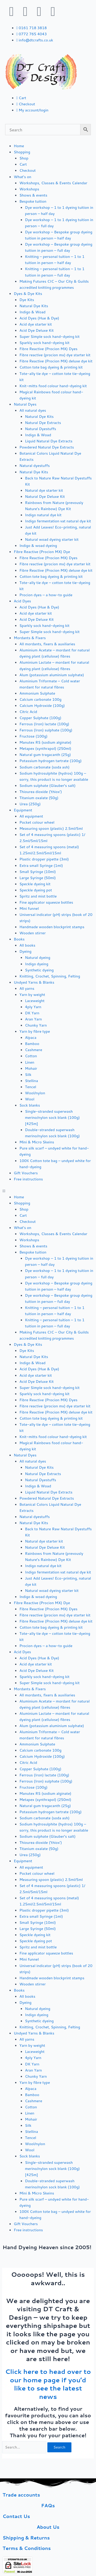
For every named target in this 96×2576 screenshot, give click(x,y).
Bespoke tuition (33, 201)
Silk (28, 1074)
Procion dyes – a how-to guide (45, 594)
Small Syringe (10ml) (37, 871)
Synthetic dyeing (39, 970)
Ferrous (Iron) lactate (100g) (44, 724)
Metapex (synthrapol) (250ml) (45, 748)
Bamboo (32, 1043)
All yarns (26, 988)
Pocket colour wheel (37, 822)
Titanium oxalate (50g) (38, 797)
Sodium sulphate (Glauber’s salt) (47, 785)
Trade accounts (21, 2494)
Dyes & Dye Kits (28, 293)
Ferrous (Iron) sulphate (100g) (45, 730)
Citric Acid (28, 711)
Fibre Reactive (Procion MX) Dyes (48, 348)
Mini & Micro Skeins (36, 1142)
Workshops (29, 189)
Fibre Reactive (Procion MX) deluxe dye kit (56, 361)
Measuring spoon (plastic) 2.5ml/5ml (51, 828)
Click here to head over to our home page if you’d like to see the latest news (48, 2384)
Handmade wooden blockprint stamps (51, 926)
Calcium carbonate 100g (40, 699)
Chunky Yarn (36, 1025)
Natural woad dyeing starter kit (52, 539)
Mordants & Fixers (30, 637)
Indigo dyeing (36, 964)
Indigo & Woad (32, 312)
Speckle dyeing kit (35, 884)
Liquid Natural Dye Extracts (48, 441)
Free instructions (28, 1179)
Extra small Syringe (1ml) (41, 865)
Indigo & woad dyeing (38, 545)
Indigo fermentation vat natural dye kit (58, 521)
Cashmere (33, 1049)
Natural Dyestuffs (40, 428)
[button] (48, 1191)
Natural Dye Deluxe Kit (45, 496)
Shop (23, 158)
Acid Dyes (22, 601)
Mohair (31, 1068)
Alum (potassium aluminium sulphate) (51, 674)
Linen (29, 1062)
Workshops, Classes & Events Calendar (53, 183)
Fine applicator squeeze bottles (46, 902)
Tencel (30, 1086)
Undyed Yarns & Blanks (34, 982)
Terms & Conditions (27, 2548)
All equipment (31, 816)
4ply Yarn (33, 1006)
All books (27, 945)
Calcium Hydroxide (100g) (42, 705)
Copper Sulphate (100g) (40, 717)
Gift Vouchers (26, 1173)
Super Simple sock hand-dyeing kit (49, 336)
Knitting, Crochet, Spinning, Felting (49, 976)
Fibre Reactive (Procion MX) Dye (42, 551)
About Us (48, 2527)
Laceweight (35, 1000)
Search (59, 2447)
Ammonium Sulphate (37, 693)
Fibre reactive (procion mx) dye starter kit (55, 355)
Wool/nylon (35, 1093)
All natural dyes (32, 410)
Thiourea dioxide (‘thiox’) (40, 791)
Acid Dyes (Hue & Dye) (39, 318)
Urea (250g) (30, 804)
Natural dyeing (37, 957)
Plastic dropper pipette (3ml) (44, 859)
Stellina (31, 1080)
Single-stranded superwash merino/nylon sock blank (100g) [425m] (52, 1117)
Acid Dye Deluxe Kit (36, 330)
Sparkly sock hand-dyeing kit (44, 342)
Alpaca (31, 1037)
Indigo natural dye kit (43, 515)
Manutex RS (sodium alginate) (45, 742)
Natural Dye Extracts (43, 422)
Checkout (27, 170)
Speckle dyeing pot (35, 890)
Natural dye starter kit (44, 490)
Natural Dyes (25, 404)
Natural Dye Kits (33, 305)
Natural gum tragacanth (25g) (45, 754)
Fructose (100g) (33, 736)
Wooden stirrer (32, 933)
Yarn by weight (32, 994)
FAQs (48, 2505)
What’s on (22, 176)
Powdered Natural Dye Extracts (46, 447)
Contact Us (16, 2516)
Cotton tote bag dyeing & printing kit (51, 367)
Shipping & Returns (26, 2537)
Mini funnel (29, 908)
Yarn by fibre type (34, 1031)
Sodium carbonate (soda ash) (44, 767)
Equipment (23, 810)
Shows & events (33, 195)
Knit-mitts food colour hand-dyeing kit (53, 385)
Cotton (31, 1056)
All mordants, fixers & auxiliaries (47, 644)
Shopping (22, 152)
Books (19, 939)
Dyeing (25, 951)
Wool (30, 1099)
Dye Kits (26, 299)
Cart (23, 164)
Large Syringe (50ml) (37, 877)
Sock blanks (29, 1105)
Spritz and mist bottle (38, 896)
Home (19, 145)
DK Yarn (32, 1013)
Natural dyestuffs (34, 465)
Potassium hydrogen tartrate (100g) (50, 760)
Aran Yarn (33, 1019)
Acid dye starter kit (35, 324)
